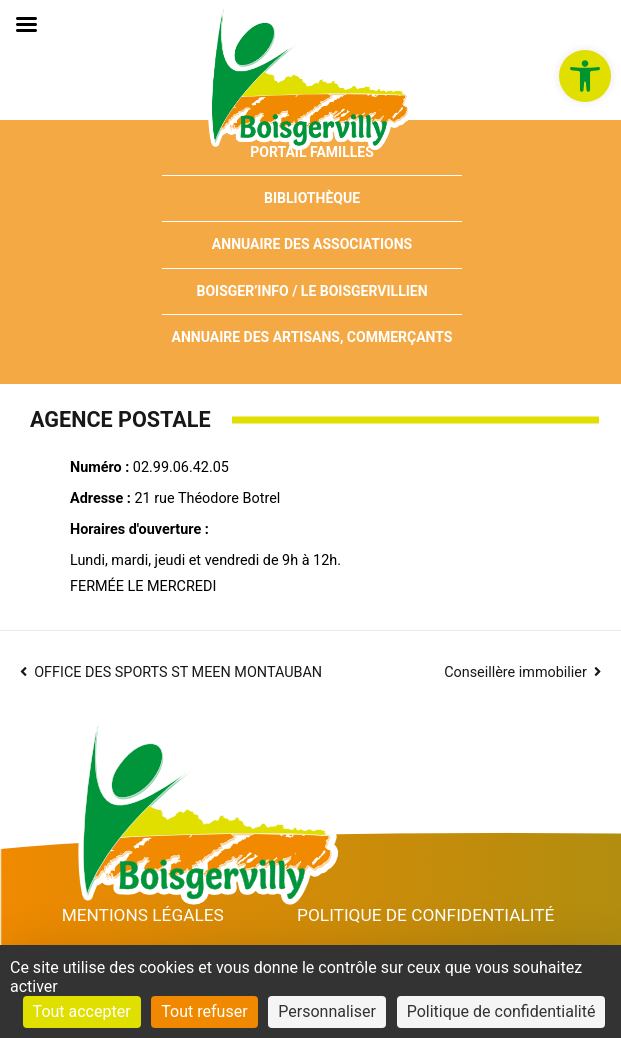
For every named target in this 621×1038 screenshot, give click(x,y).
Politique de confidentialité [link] (425, 915)
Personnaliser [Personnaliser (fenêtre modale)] (327, 1011)
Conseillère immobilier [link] (515, 672)
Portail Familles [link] (312, 152)
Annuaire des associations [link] (312, 244)
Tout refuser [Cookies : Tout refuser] (204, 1011)
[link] (585, 76)
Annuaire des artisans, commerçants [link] (312, 337)
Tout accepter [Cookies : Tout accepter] (82, 1011)
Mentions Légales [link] (143, 915)
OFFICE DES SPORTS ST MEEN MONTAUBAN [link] (178, 672)
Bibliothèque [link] (312, 198)
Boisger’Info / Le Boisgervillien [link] (311, 291)
